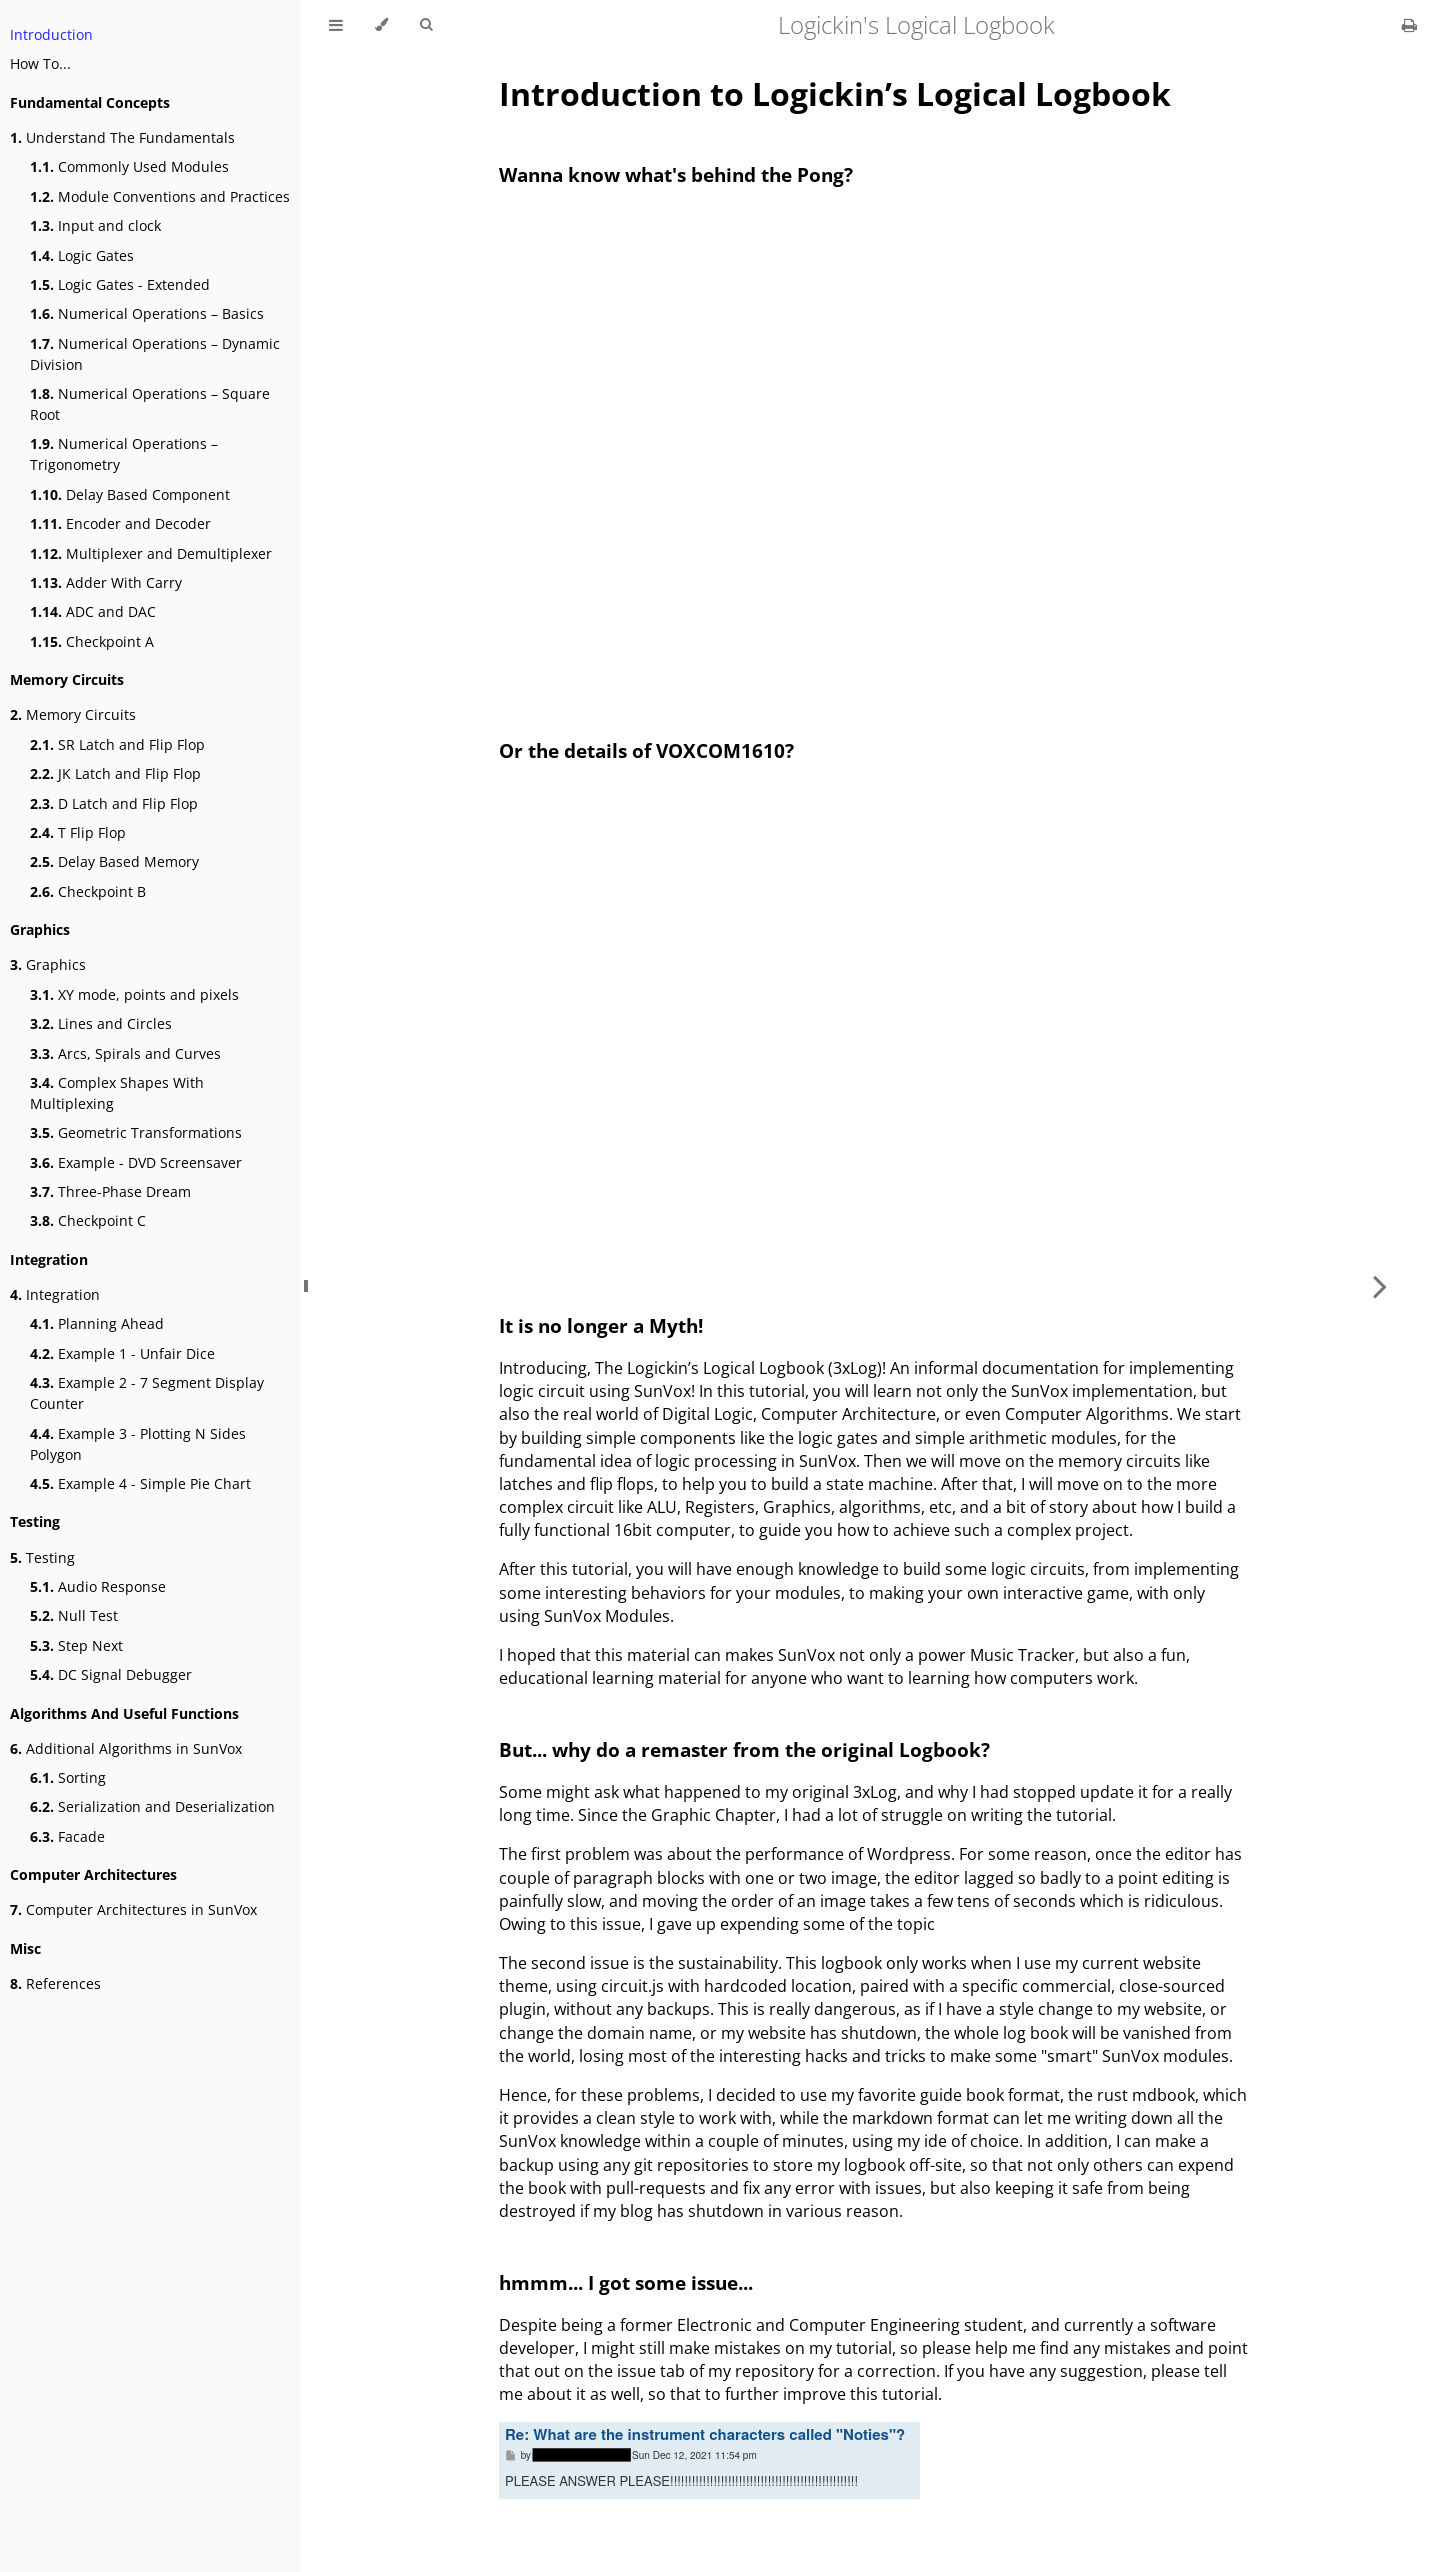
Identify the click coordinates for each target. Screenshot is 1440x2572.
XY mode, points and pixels (134, 994)
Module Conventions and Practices (160, 196)
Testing (42, 1557)
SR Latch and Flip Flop (117, 744)
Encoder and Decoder (120, 523)
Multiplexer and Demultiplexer (151, 553)
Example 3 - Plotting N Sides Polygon (138, 1444)
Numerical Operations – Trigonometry (124, 454)
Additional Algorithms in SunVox (126, 1748)
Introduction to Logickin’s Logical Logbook (835, 93)
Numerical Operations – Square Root (150, 404)
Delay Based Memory (114, 861)
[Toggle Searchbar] (426, 25)
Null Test (74, 1615)
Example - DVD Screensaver (136, 1162)
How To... (40, 63)
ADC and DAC (93, 611)
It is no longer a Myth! (601, 1325)
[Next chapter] (1380, 1286)
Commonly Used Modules (129, 166)
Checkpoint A (92, 641)
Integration (55, 1294)
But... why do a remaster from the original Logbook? (744, 1749)
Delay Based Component (130, 494)
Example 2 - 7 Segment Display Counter (147, 1393)
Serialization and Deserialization (152, 1806)
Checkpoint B (88, 891)
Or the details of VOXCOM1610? (646, 750)
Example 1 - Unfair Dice (122, 1353)
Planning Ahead (97, 1323)
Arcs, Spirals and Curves (125, 1053)
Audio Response (98, 1586)
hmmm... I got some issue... (626, 2282)
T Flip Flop (78, 832)
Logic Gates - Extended (120, 284)
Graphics (48, 964)
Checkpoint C (88, 1220)
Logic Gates (82, 255)
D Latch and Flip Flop (114, 803)
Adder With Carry (106, 582)
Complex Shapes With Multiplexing (117, 1093)
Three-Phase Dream (110, 1191)
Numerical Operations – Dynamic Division (155, 354)
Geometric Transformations (136, 1132)
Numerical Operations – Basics (147, 313)
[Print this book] (1409, 25)
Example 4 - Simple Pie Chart (140, 1483)
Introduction (51, 34)
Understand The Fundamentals (122, 137)
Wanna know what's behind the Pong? (676, 174)
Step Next (76, 1645)
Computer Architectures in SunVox (133, 1909)
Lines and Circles (101, 1023)
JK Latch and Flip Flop (115, 773)
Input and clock (95, 225)
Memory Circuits (73, 714)
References (55, 1983)
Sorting (68, 1777)
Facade (67, 1836)
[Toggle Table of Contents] (336, 25)
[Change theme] (381, 25)
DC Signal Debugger (111, 1674)
